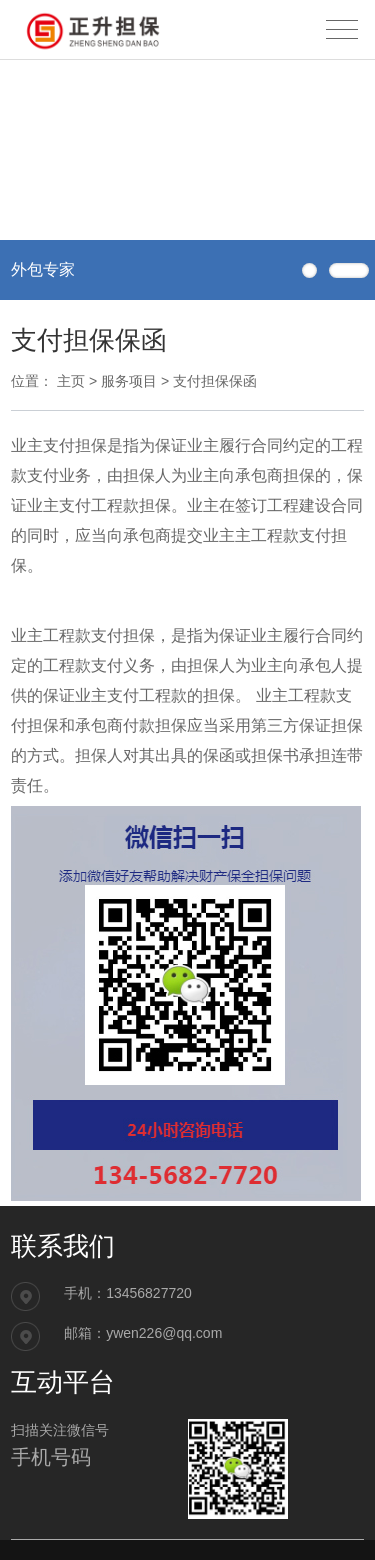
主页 (71, 381)
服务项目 (129, 381)
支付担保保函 (215, 381)
